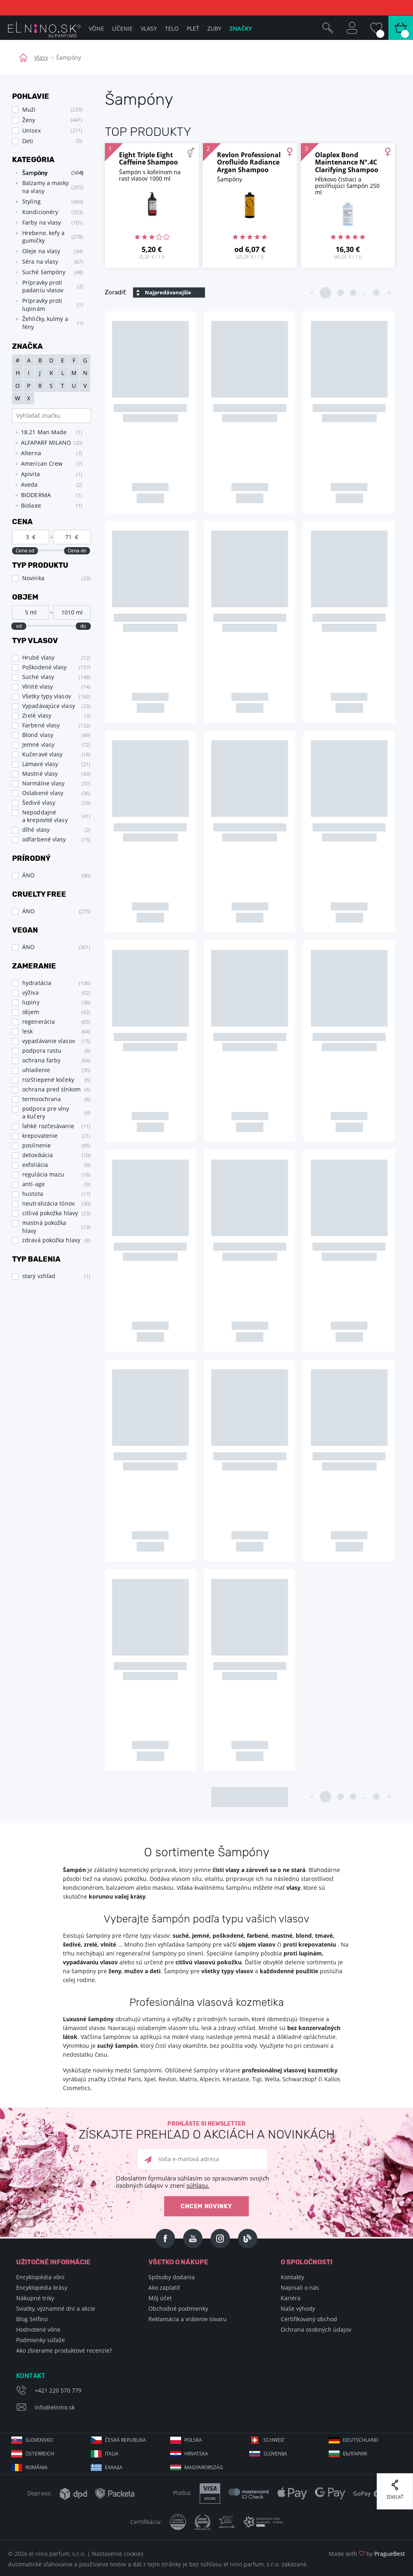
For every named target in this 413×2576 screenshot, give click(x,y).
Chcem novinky (206, 2206)
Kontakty (292, 2277)
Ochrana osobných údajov (316, 2329)
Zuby (214, 28)
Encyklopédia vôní (40, 2277)
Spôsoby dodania (171, 2277)
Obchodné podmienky (178, 2308)
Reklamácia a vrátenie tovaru (187, 2319)
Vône (96, 28)
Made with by (367, 2553)
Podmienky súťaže (40, 2340)
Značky (240, 28)
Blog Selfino (32, 2319)
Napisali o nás (300, 2287)
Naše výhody (298, 2308)
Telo (172, 28)
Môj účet (160, 2298)
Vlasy (41, 57)
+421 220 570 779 (58, 2390)
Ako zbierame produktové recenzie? (64, 2350)
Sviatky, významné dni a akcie (55, 2308)
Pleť (193, 28)
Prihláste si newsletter (206, 2130)
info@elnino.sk (55, 2407)
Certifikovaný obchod (309, 2319)
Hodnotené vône (38, 2329)
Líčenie (122, 28)
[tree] (47, 250)
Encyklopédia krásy (41, 2287)
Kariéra (290, 2298)
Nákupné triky (35, 2298)
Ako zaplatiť (164, 2287)
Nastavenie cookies (118, 2553)
